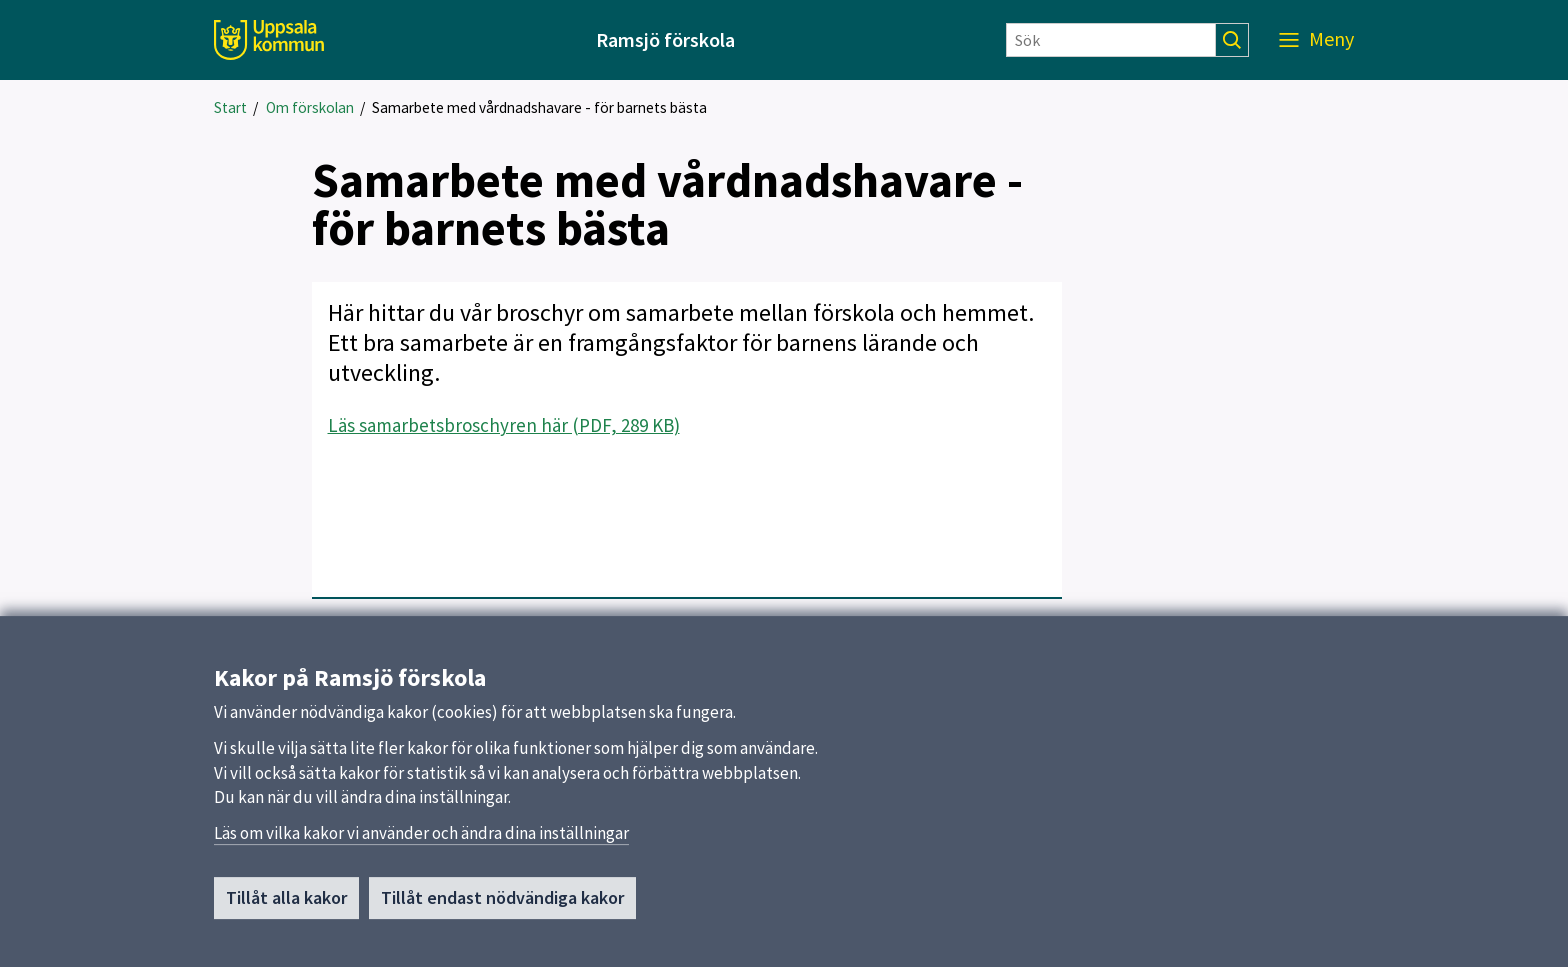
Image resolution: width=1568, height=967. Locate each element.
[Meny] (1316, 40)
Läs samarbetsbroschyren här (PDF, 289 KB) (504, 425)
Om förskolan (310, 107)
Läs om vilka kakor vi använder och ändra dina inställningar (421, 842)
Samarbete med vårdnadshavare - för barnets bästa (539, 107)
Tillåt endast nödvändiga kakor (502, 906)
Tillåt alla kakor (286, 906)
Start (230, 107)
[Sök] (1111, 40)
